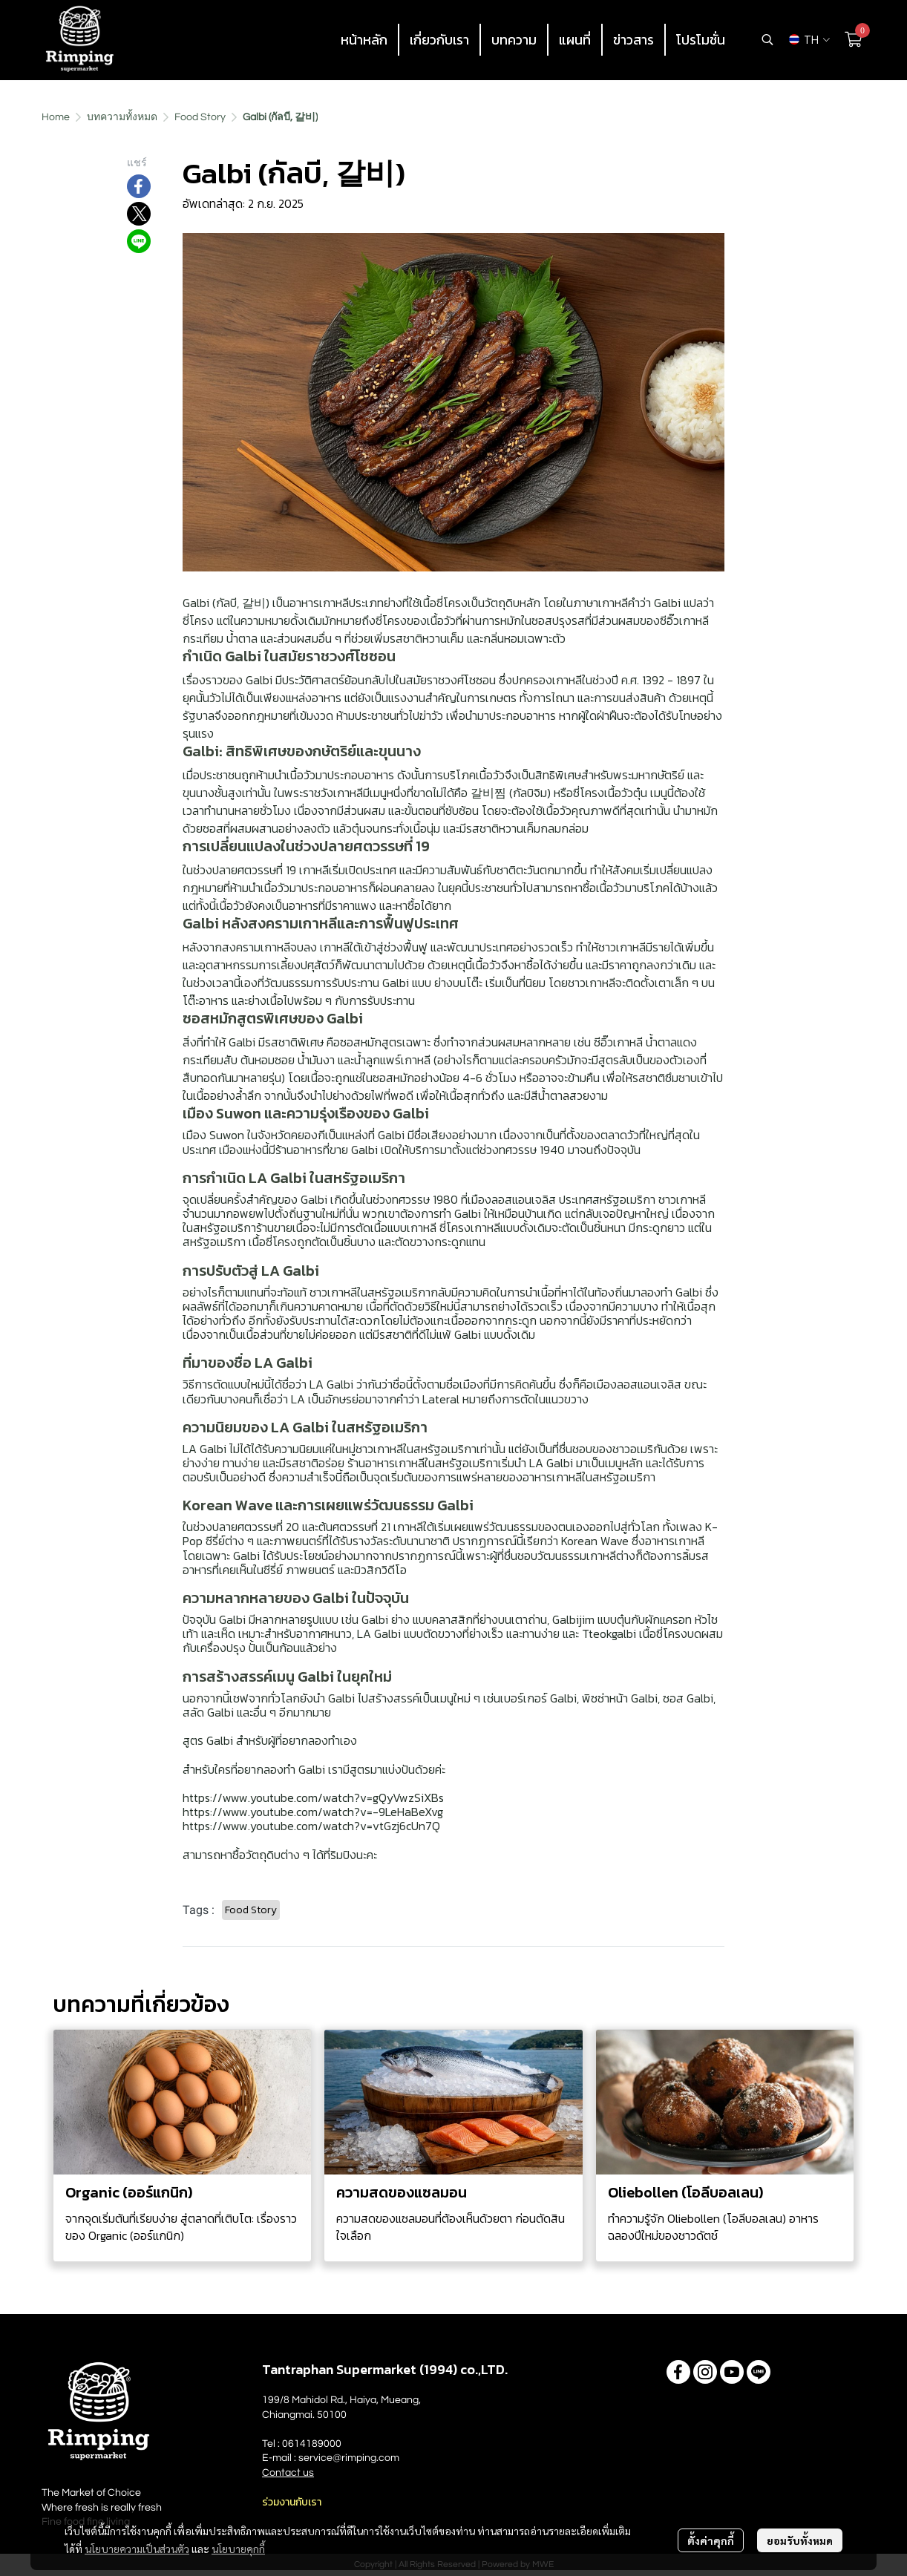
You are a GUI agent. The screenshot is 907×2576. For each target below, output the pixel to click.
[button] (767, 39)
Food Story (200, 117)
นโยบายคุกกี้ (238, 2548)
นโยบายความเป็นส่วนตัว (137, 2548)
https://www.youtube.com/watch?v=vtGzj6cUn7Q (311, 1826)
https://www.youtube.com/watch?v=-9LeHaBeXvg (313, 1811)
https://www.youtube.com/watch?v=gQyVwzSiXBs (313, 1797)
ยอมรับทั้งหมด (800, 2540)
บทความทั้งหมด (122, 117)
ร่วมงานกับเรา (291, 2502)
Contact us (288, 2473)
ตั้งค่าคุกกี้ (710, 2540)
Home (56, 117)
